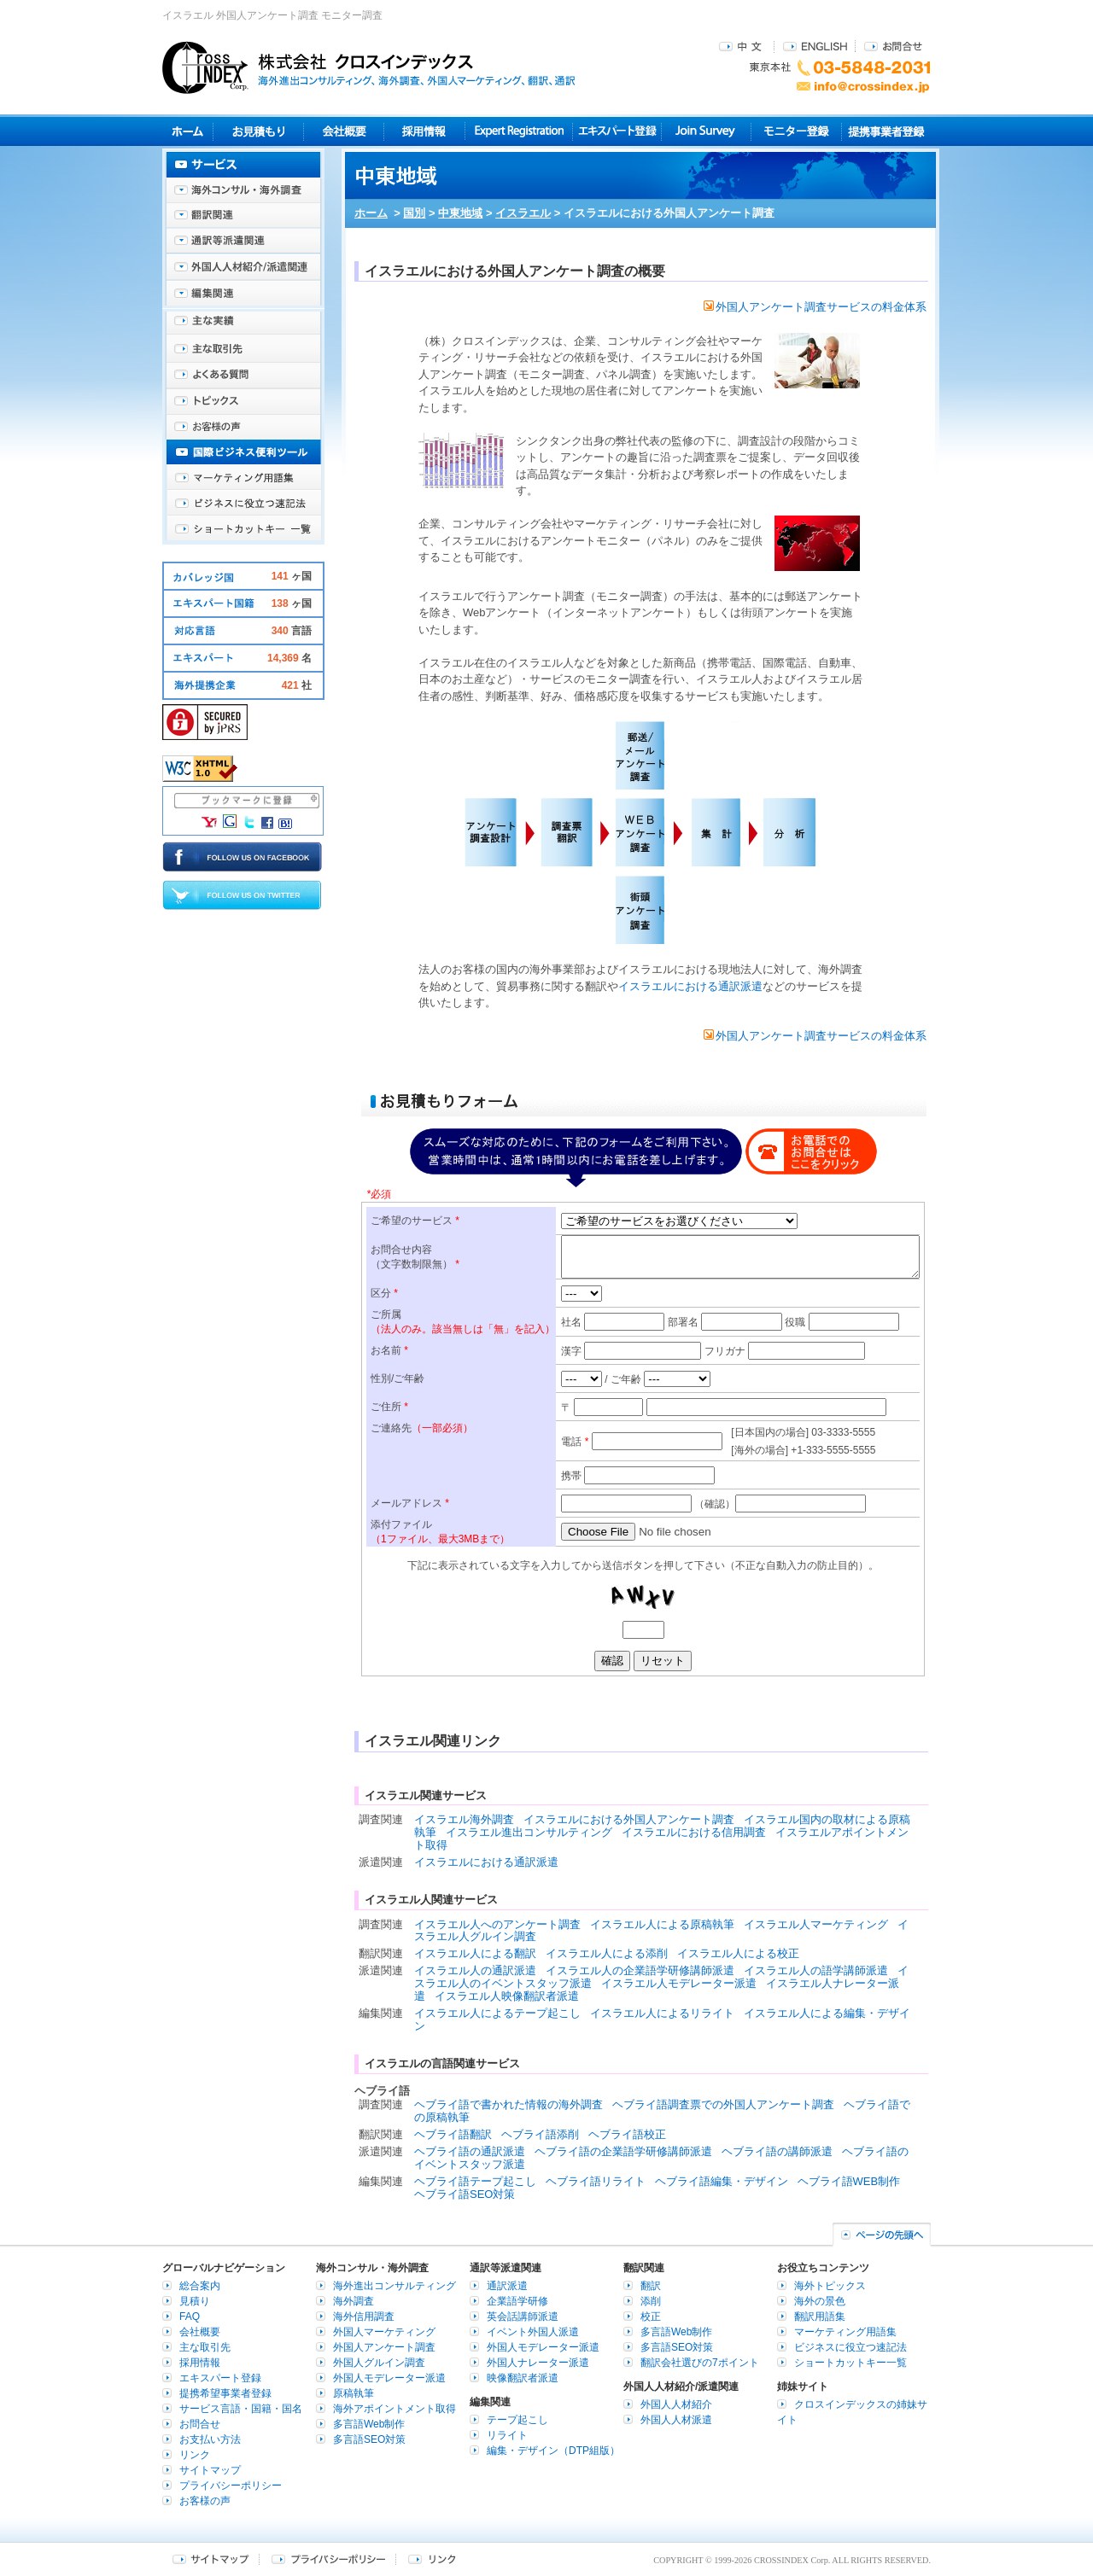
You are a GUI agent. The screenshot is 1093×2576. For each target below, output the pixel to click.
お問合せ (893, 45)
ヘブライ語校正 (627, 2134)
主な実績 (243, 324)
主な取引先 (243, 350)
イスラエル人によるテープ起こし (497, 2013)
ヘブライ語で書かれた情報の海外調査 (508, 2104)
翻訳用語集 (819, 2316)
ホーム (371, 213)
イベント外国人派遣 (533, 2332)
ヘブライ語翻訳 (453, 2134)
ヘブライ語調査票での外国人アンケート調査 (723, 2104)
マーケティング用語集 (243, 478)
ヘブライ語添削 (540, 2134)
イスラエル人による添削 (607, 1953)
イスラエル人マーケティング (816, 1924)
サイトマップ (210, 2470)
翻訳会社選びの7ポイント (699, 2363)
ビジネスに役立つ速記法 (243, 503)
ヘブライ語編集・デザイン (721, 2181)
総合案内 (199, 2286)
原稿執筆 (353, 2393)
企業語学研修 (517, 2301)
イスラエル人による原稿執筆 (662, 1924)
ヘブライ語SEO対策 (464, 2194)
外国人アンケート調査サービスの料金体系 (815, 306)
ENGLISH (815, 45)
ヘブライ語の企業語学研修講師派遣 (623, 2151)
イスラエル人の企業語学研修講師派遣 (640, 1970)
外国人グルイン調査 (379, 2363)
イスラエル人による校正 (738, 1953)
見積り (258, 131)
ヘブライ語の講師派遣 (777, 2151)
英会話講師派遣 (522, 2316)
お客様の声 (243, 427)
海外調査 (353, 2301)
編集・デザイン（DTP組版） (553, 2451)
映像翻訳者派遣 (522, 2378)
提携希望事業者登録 (225, 2393)
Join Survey (706, 131)
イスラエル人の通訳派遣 (475, 1970)
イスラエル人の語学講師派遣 (816, 1970)
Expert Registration (518, 131)
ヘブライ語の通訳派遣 (469, 2151)
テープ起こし (517, 2420)
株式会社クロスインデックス (369, 67)
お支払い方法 (210, 2439)
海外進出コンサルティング (394, 2286)
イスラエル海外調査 (464, 1819)
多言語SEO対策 (369, 2439)
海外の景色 (819, 2301)
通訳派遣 (507, 2286)
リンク (194, 2455)
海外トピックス (243, 401)
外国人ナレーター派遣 (538, 2363)
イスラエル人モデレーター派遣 (679, 1983)
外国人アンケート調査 (384, 2347)
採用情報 (424, 131)
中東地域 (460, 213)
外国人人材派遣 (676, 2420)
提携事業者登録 (886, 131)
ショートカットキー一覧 (243, 529)
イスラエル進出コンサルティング (529, 1832)
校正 (650, 2316)
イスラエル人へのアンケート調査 (497, 1924)
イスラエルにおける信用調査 (694, 1832)
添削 (650, 2301)
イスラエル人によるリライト (662, 2013)
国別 (414, 213)
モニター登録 (796, 131)
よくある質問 (243, 375)
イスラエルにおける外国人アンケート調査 (628, 1819)
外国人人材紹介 (676, 2404)
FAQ (189, 2316)
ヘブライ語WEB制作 (849, 2181)
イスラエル (523, 213)
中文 (742, 45)
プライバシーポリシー (230, 2485)
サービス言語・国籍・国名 (240, 2409)
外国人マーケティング (384, 2332)
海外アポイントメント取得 (394, 2409)
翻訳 (650, 2286)
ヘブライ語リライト (596, 2181)
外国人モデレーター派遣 (389, 2378)
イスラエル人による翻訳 (475, 1953)
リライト (507, 2435)
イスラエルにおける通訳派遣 (690, 986)
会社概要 (343, 131)
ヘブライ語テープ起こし (475, 2181)
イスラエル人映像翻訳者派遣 (507, 1996)
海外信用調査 (364, 2316)
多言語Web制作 (369, 2424)
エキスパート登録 (617, 131)
